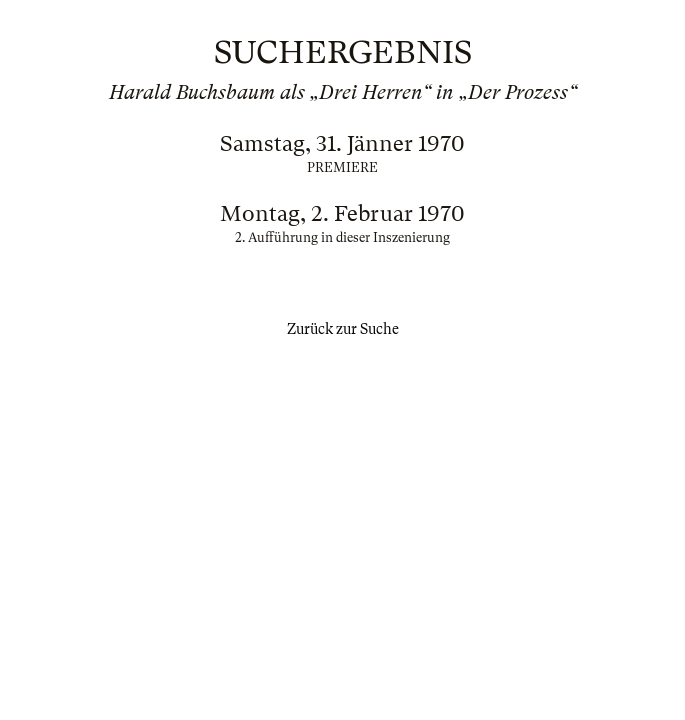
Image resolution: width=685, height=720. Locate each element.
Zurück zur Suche (343, 329)
